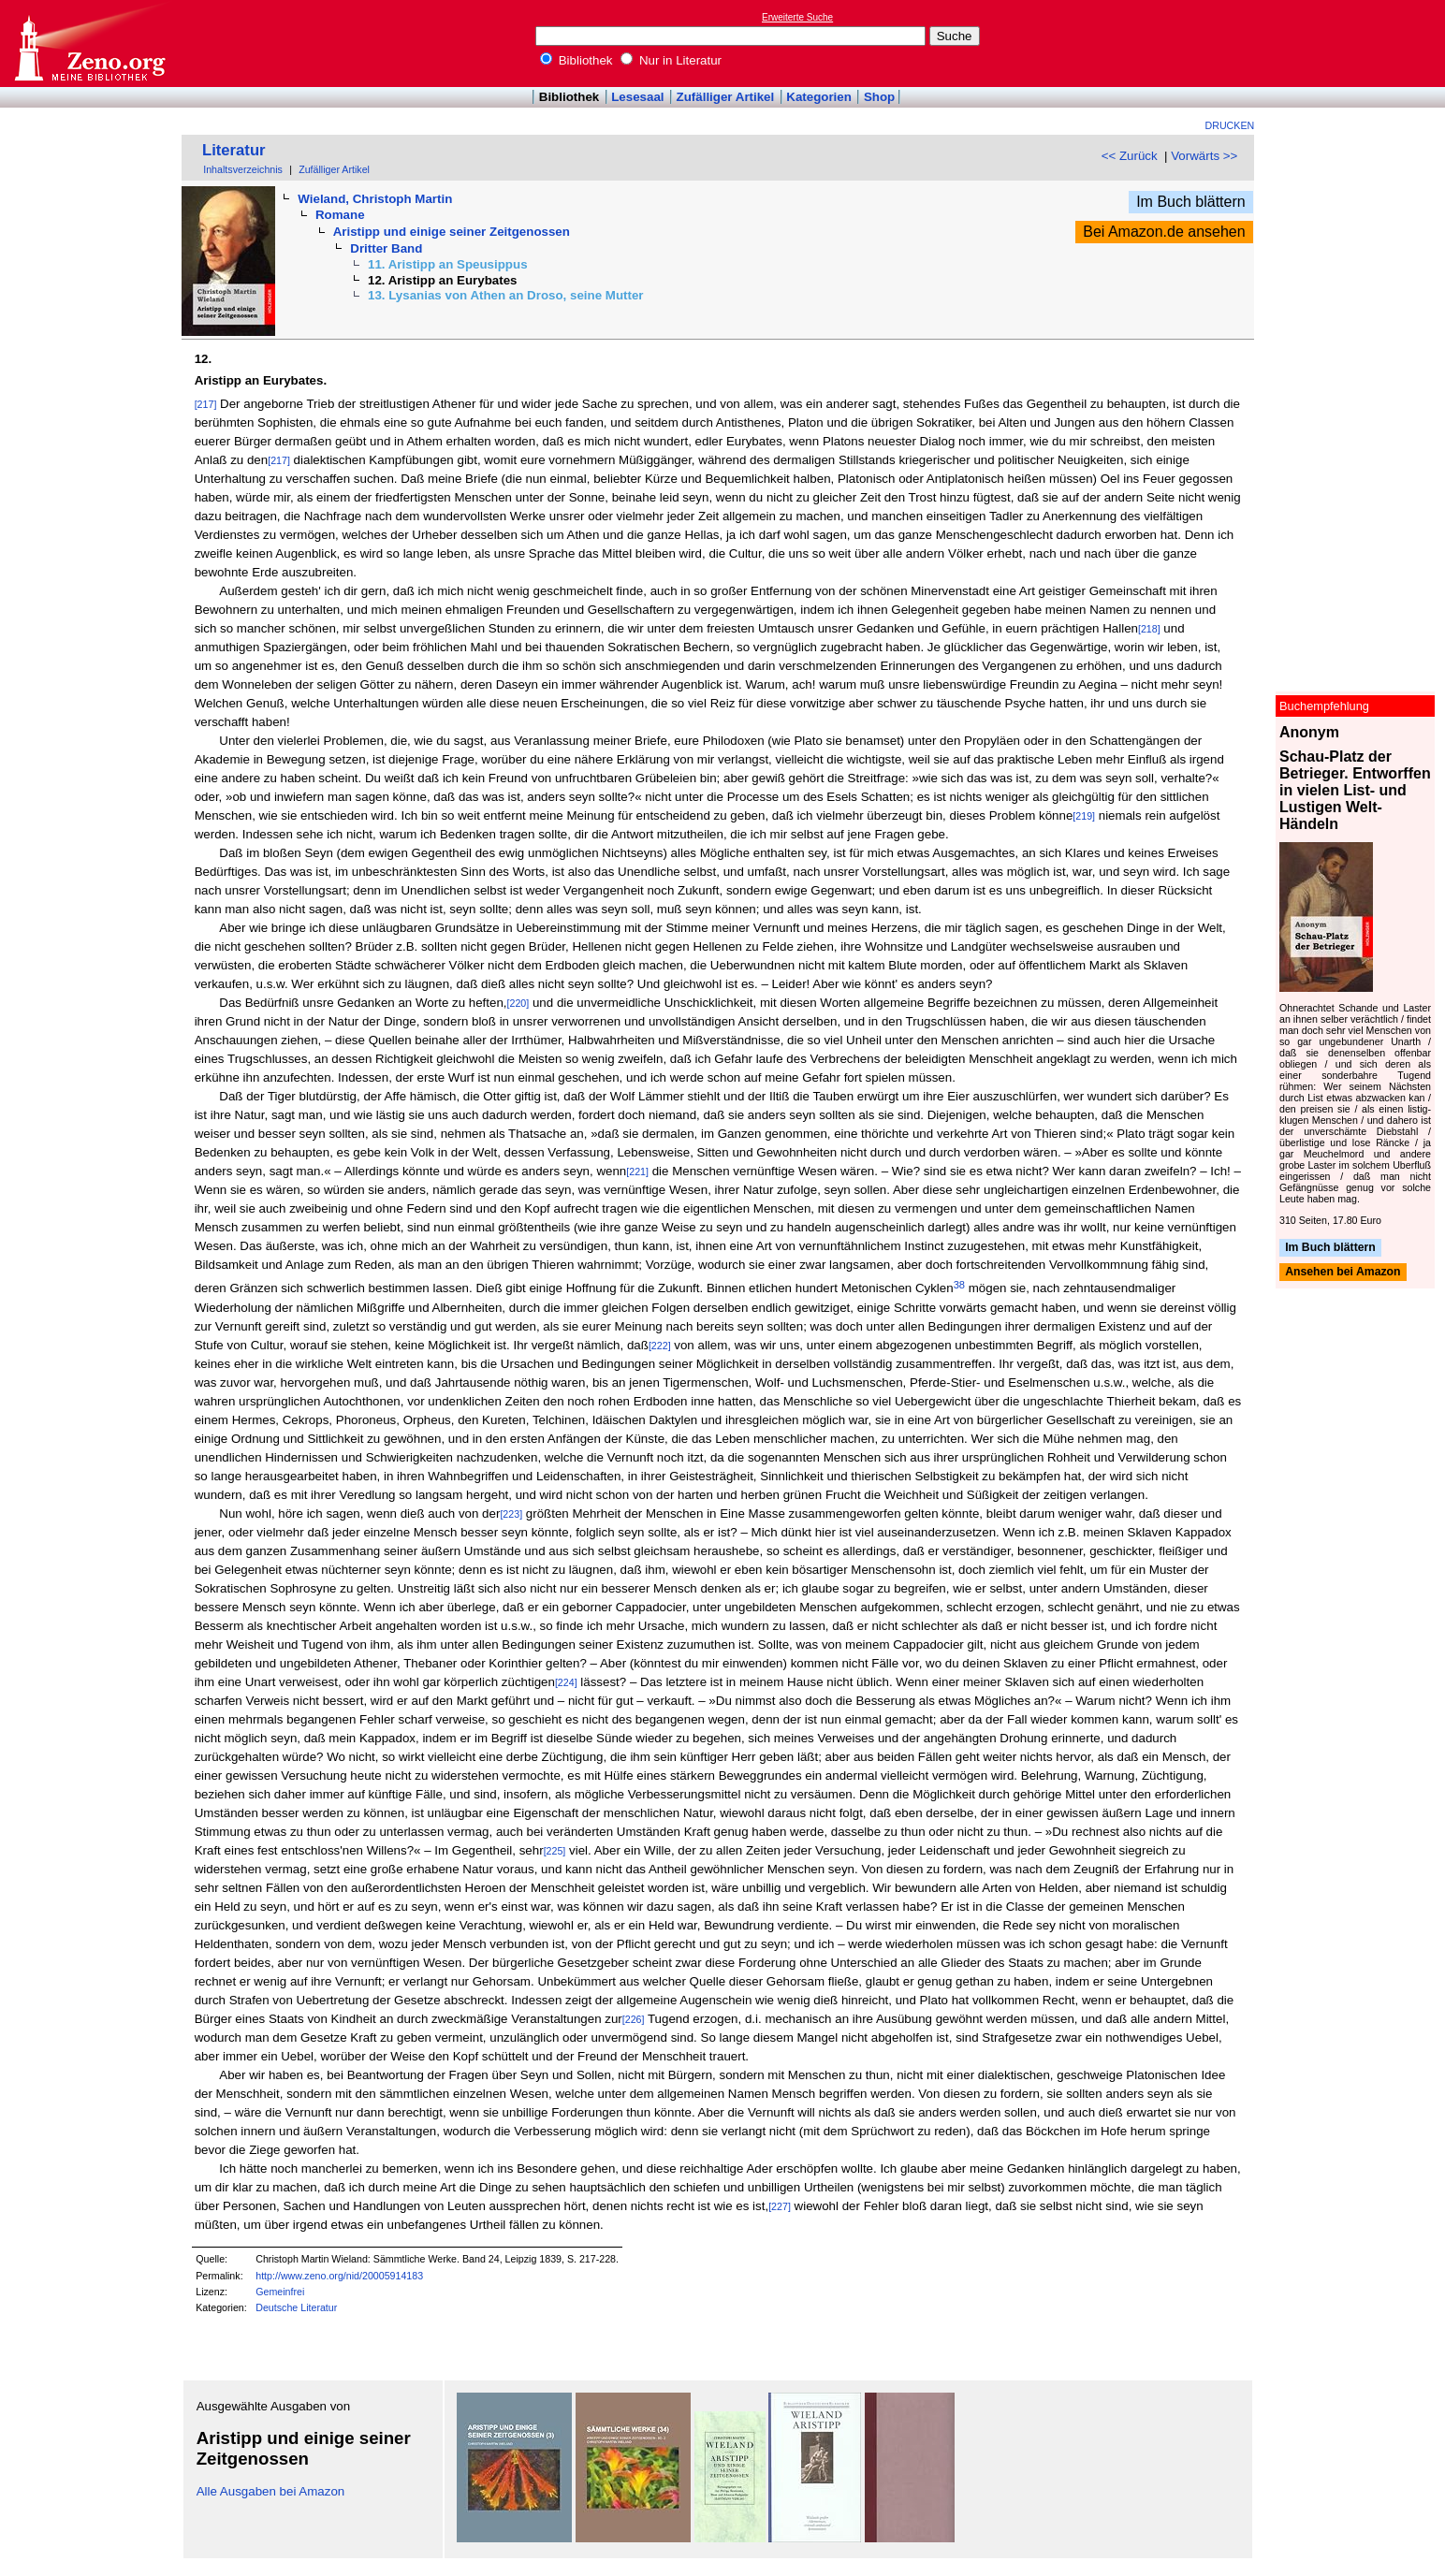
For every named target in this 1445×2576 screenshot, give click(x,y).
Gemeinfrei (279, 2291)
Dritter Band (386, 248)
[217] (206, 404)
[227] (779, 2206)
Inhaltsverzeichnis (243, 169)
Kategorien (819, 97)
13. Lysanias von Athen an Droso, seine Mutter (506, 295)
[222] (660, 1345)
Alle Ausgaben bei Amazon (271, 2491)
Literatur (234, 150)
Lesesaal (637, 97)
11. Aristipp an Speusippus (448, 264)
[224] (566, 1682)
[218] (1149, 628)
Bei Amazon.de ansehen (1164, 232)
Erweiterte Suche (797, 17)
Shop (879, 97)
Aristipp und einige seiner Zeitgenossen (451, 232)
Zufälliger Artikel (726, 97)
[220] (518, 1003)
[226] (633, 2019)
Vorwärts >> (1204, 156)
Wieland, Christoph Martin (375, 199)
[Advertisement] (1359, 43)
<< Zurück (1130, 156)
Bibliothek (576, 60)
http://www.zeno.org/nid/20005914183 (339, 2275)
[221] (637, 1171)
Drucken (1230, 125)
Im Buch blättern (1191, 202)
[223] (511, 1514)
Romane (340, 215)
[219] (1084, 816)
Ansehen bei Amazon (1342, 1272)
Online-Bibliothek (89, 43)
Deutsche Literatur (296, 2307)
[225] (555, 1850)
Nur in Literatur (671, 60)
